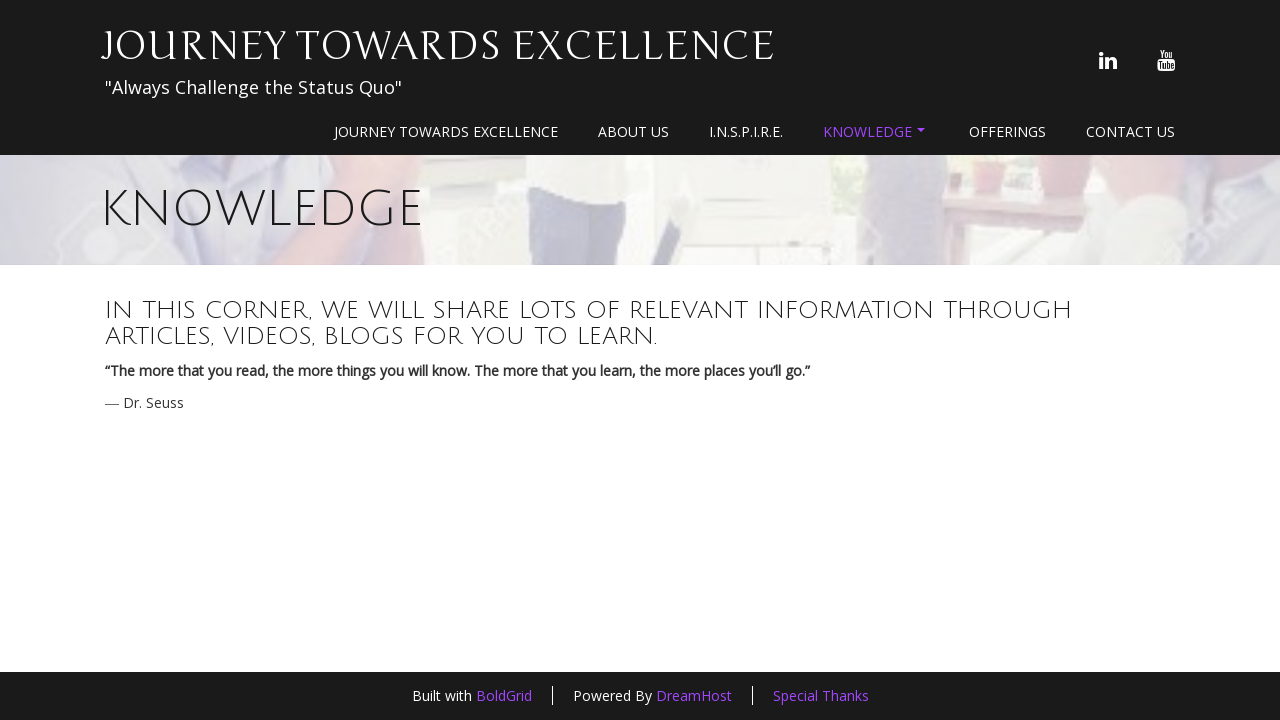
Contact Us (1130, 131)
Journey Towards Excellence (437, 46)
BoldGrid (504, 695)
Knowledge (874, 131)
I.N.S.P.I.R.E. (746, 131)
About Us (633, 131)
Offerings (1007, 131)
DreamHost (694, 695)
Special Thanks (821, 695)
